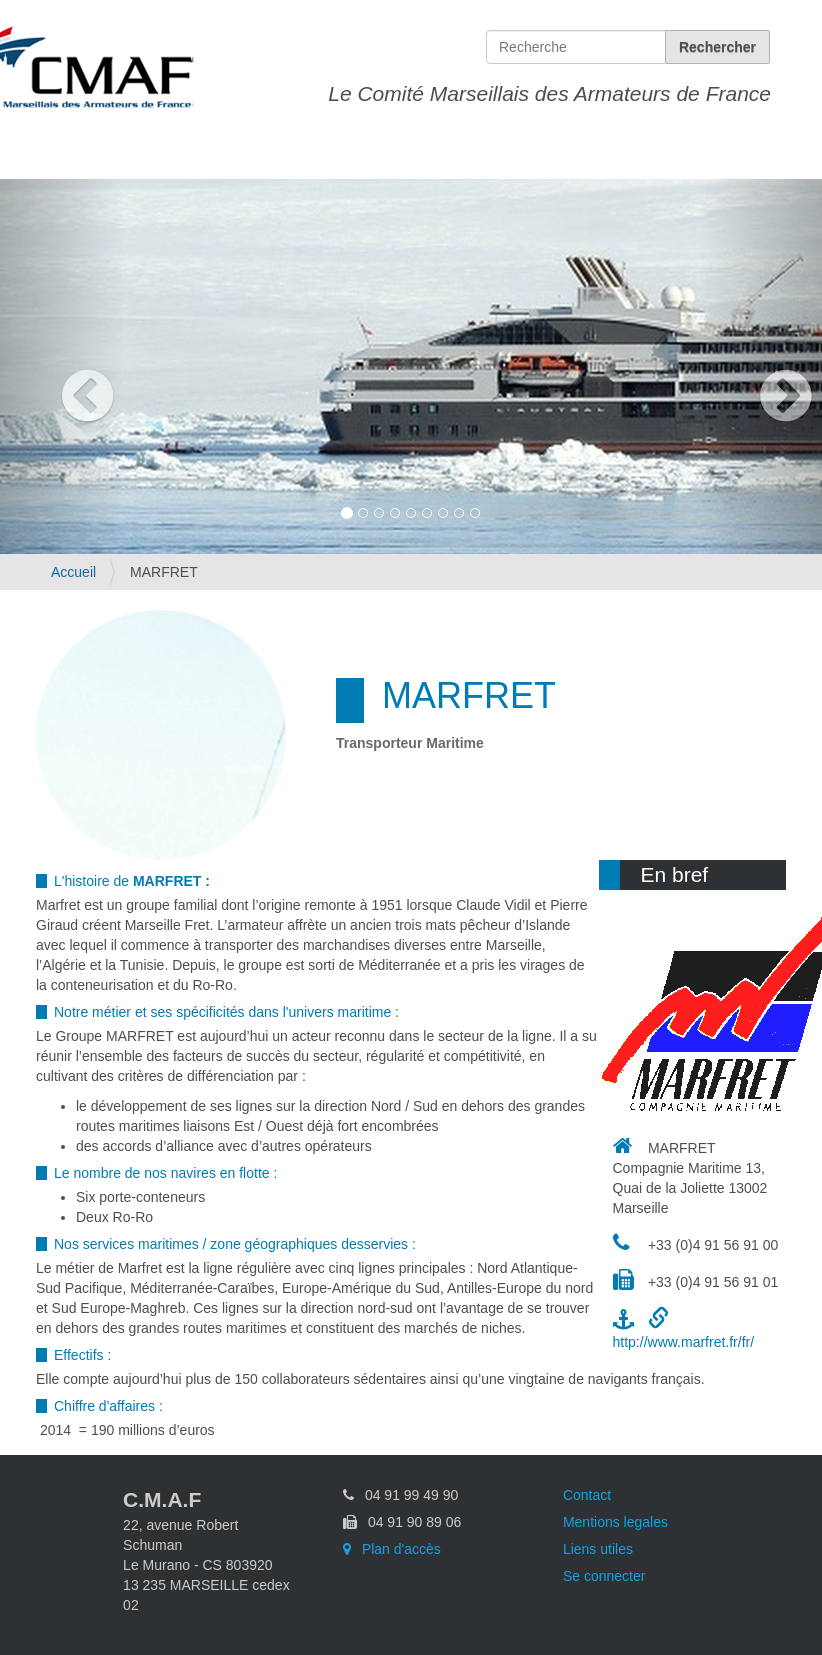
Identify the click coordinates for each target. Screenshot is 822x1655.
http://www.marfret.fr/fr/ (684, 1342)
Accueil (73, 572)
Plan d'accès (392, 1549)
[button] (61, 366)
